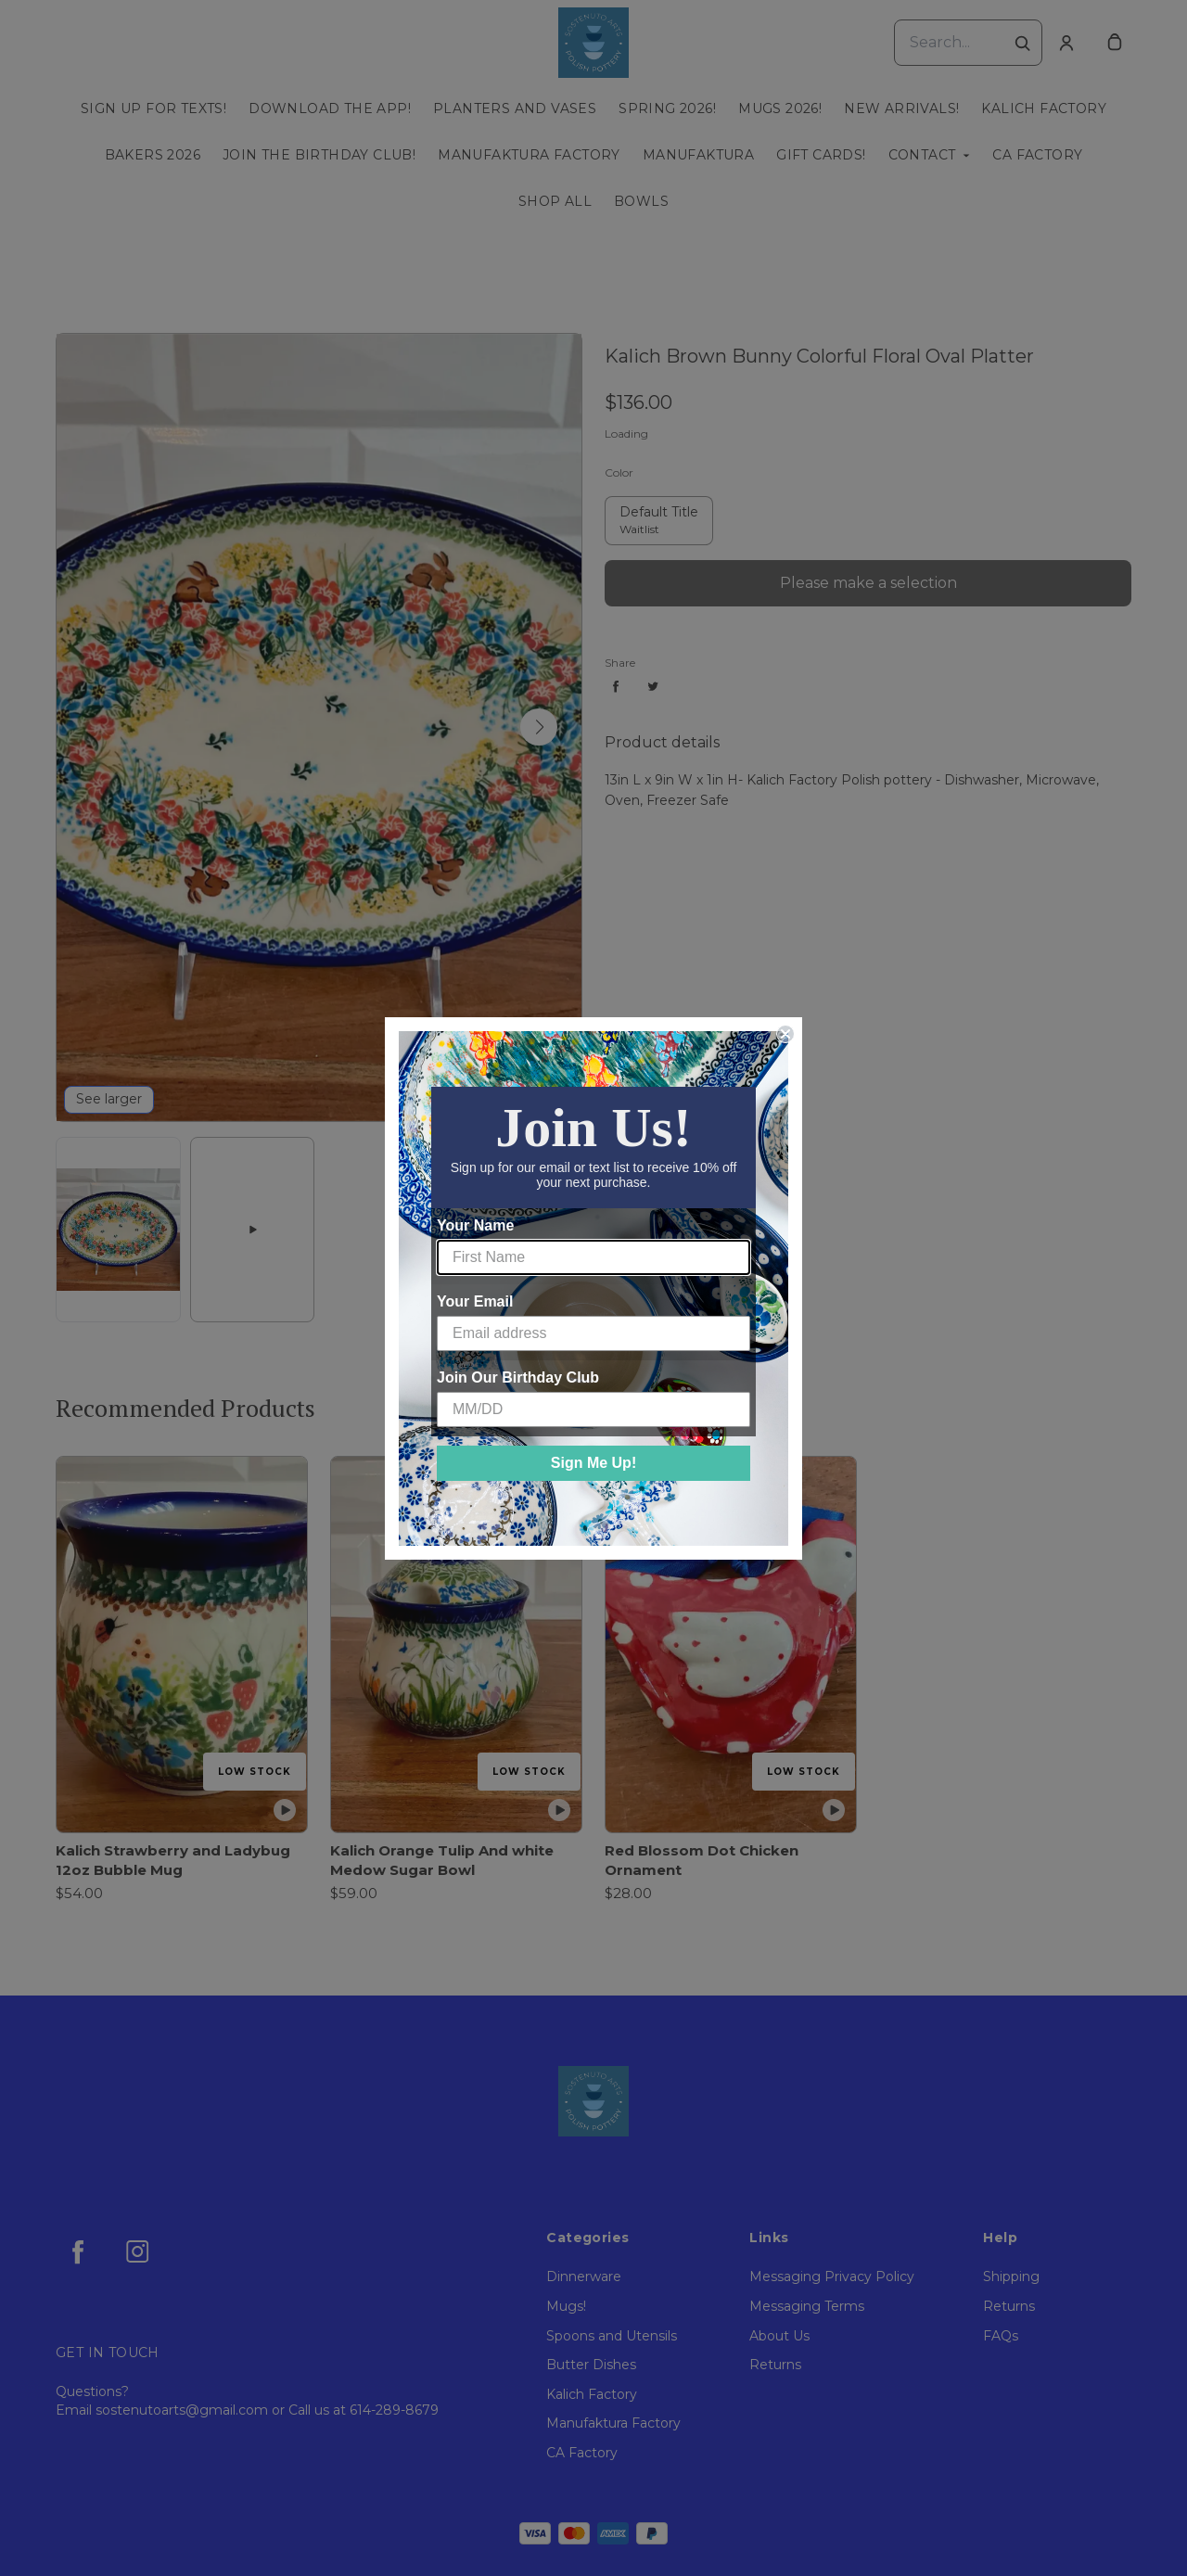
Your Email (475, 1301)
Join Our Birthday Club (518, 1377)
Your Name (475, 1225)
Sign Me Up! (593, 1463)
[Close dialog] (785, 1034)
